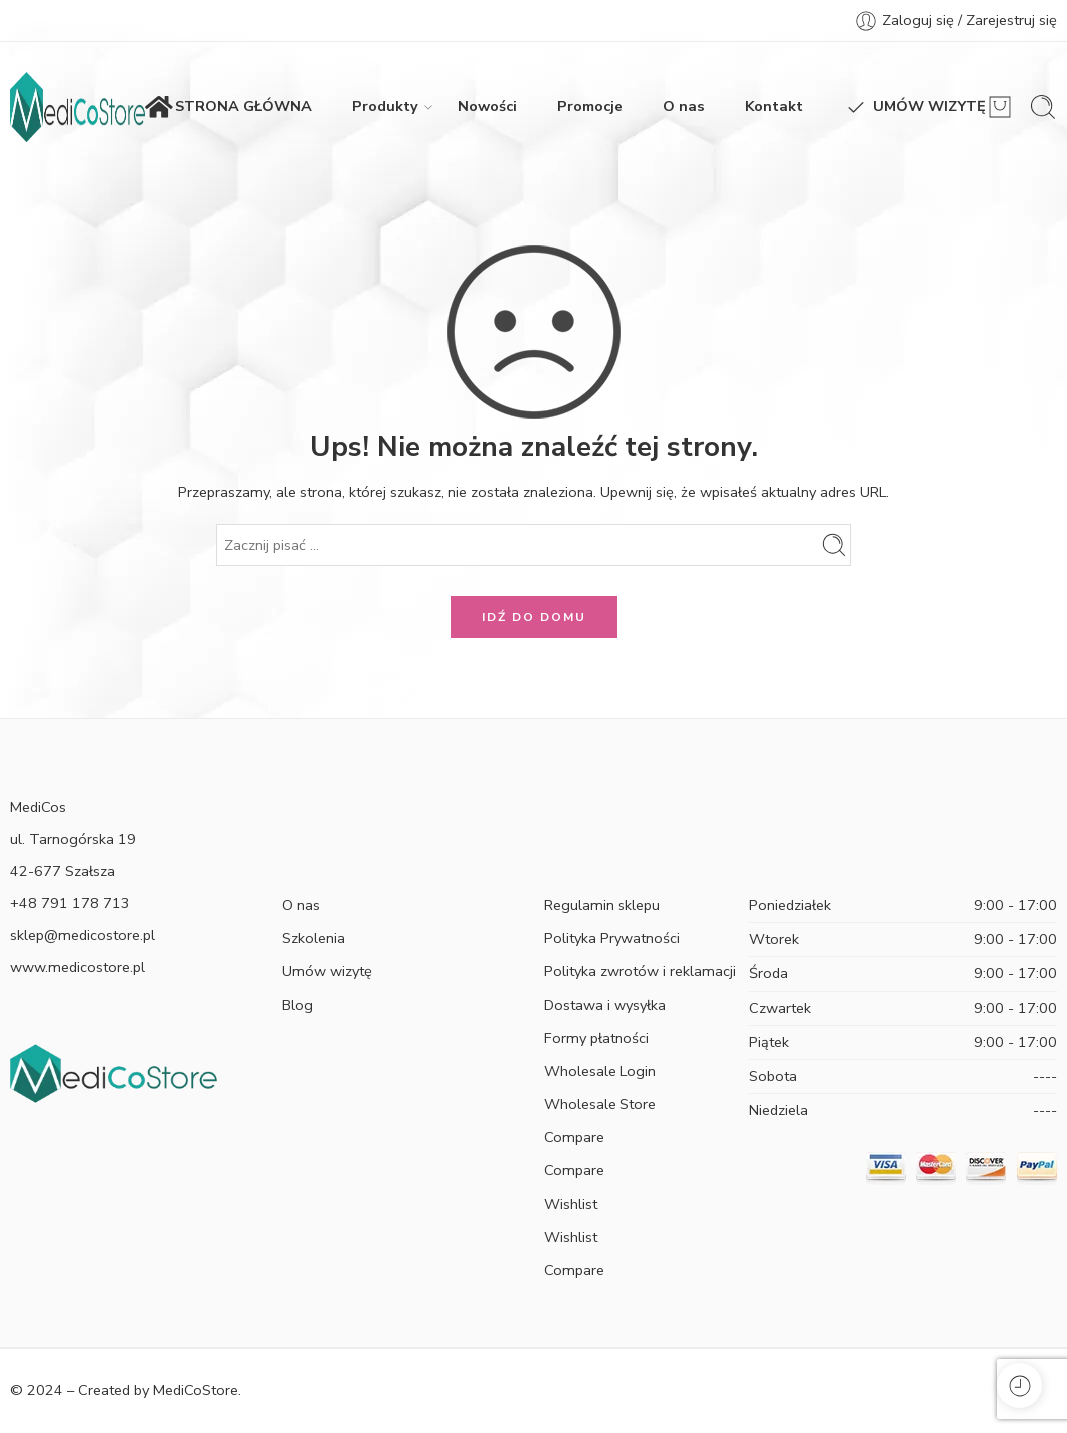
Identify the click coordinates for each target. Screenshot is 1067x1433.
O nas (684, 106)
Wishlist (570, 1204)
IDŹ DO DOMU (534, 617)
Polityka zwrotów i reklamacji (640, 971)
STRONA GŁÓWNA (228, 106)
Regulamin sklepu (602, 905)
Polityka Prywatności (612, 938)
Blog (297, 1005)
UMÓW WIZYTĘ (914, 106)
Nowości (487, 106)
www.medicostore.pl (77, 967)
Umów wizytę (327, 971)
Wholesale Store (600, 1104)
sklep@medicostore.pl (82, 935)
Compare (574, 1137)
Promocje (590, 106)
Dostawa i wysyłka (605, 1005)
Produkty (385, 106)
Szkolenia (313, 938)
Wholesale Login (600, 1071)
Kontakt (774, 106)
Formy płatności (596, 1038)
